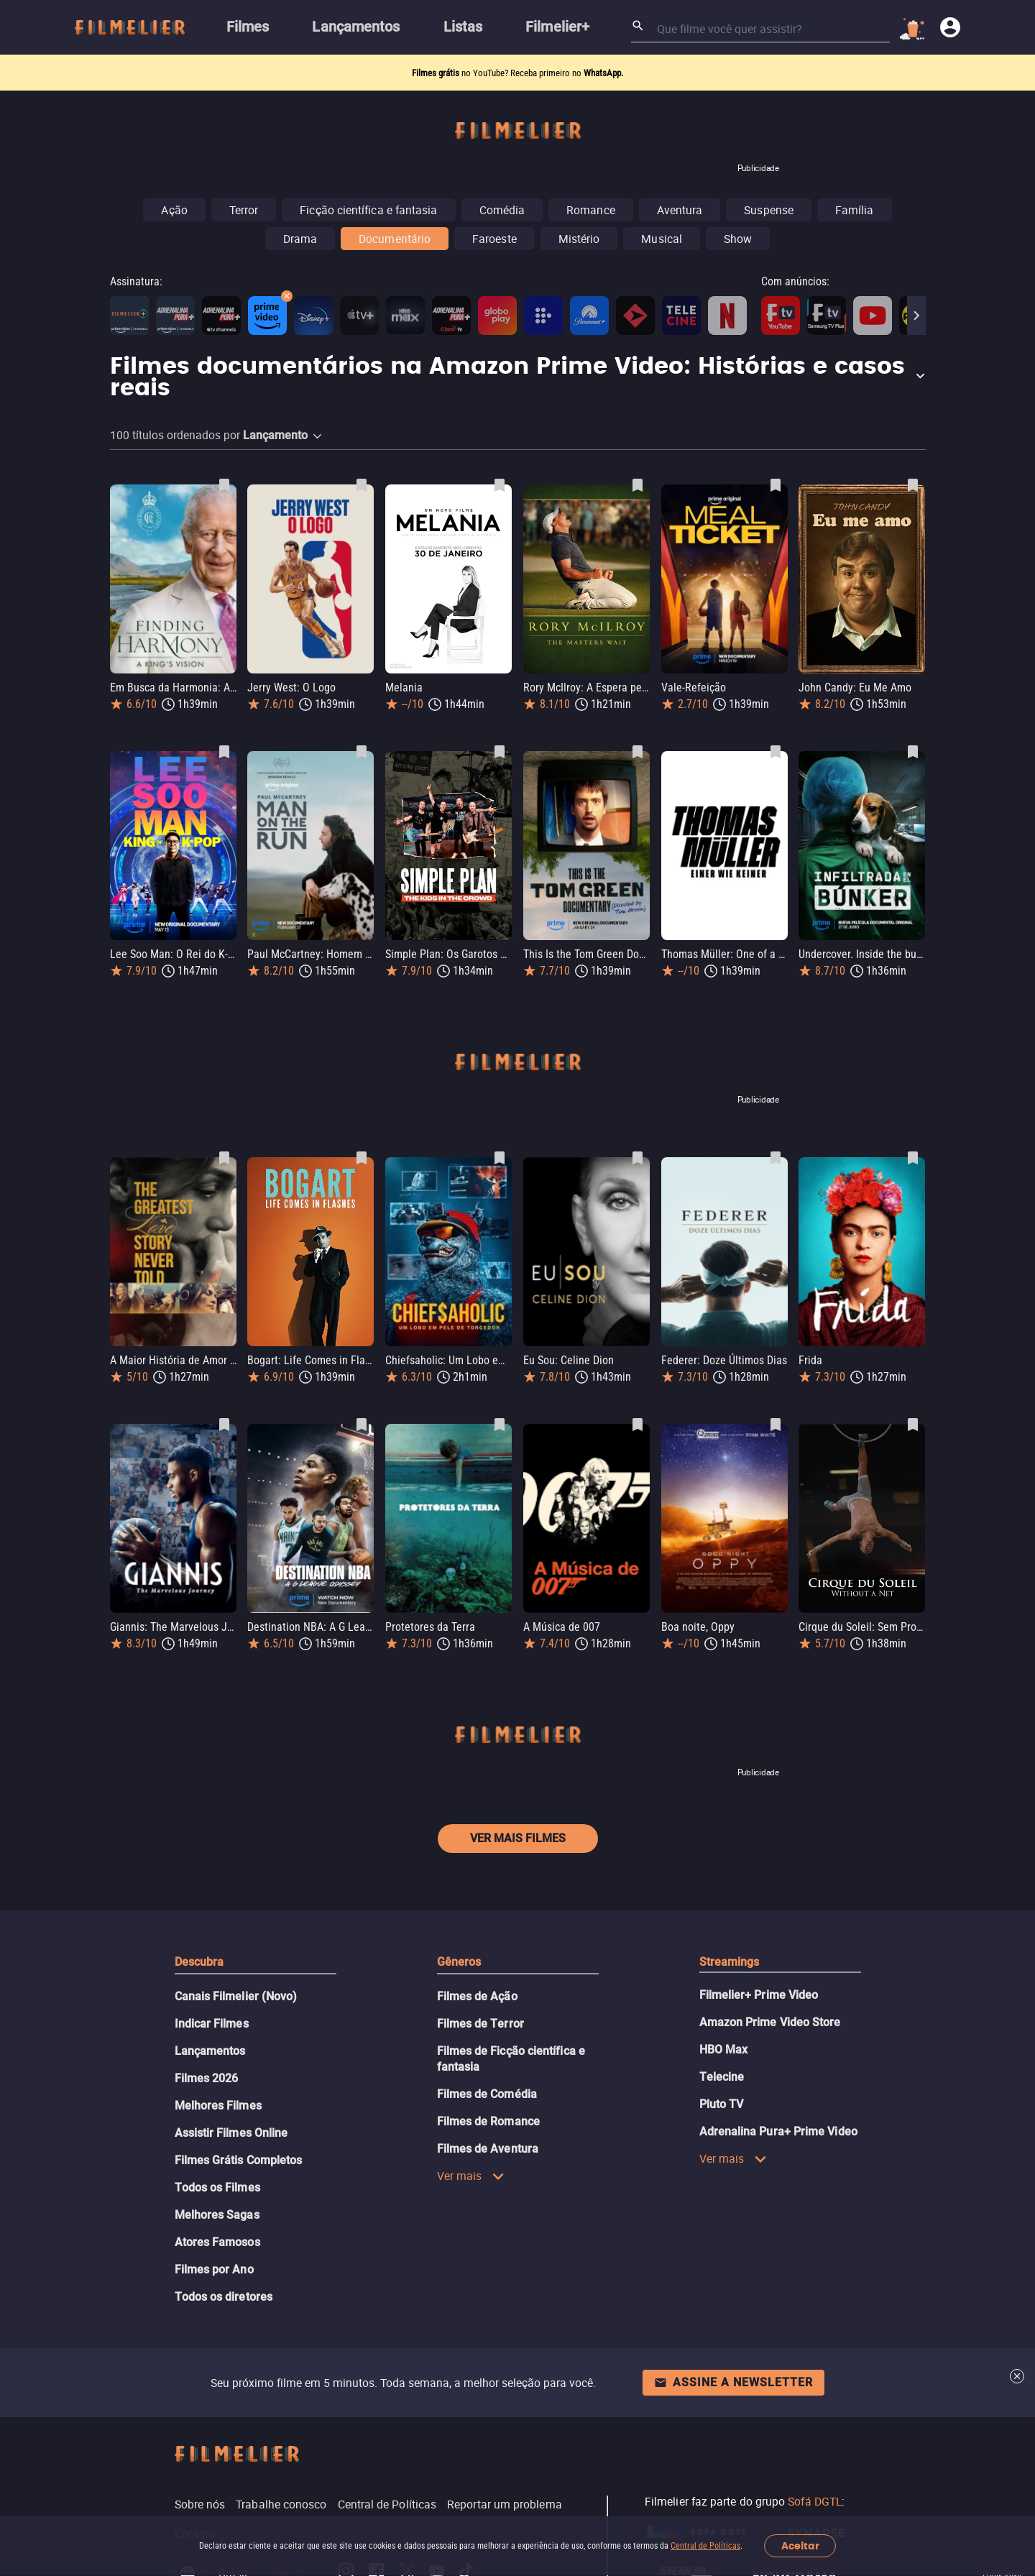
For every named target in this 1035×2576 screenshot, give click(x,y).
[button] (518, 378)
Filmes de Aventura (487, 2149)
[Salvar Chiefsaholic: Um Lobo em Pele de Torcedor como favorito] (499, 1158)
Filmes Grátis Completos (239, 2160)
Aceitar (800, 2546)
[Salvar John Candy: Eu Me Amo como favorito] (912, 485)
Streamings (729, 1962)
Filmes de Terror (480, 2023)
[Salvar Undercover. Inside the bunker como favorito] (912, 751)
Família (854, 210)
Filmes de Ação (477, 1996)
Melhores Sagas (217, 2215)
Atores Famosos (217, 2242)
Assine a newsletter (733, 2382)
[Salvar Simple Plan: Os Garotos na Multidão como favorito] (499, 751)
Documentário (395, 239)
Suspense (769, 210)
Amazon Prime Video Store (770, 2022)
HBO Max (723, 2049)
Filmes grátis (436, 73)
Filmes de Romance (488, 2121)
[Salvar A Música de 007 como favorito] (637, 1424)
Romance (590, 210)
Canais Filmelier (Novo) (236, 1996)
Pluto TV (721, 2104)
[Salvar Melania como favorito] (499, 485)
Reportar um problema (504, 2504)
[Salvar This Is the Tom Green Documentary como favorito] (637, 751)
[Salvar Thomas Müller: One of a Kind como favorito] (775, 751)
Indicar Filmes (212, 2023)
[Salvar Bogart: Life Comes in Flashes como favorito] (361, 1158)
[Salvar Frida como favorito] (912, 1158)
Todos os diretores (223, 2297)
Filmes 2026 (207, 2078)
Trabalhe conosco (281, 2504)
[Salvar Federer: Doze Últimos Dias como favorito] (775, 1158)
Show (738, 239)
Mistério (579, 239)
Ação (174, 210)
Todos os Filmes (217, 2187)
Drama (300, 239)
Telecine (722, 2077)
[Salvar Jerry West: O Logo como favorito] (361, 485)
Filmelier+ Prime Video (759, 1995)
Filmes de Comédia (487, 2094)
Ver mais (471, 2175)
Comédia (502, 210)
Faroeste (494, 239)
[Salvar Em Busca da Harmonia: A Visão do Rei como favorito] (224, 485)
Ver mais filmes (518, 1838)
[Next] (916, 315)
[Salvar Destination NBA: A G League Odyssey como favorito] (361, 1424)
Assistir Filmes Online (231, 2133)
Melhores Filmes (218, 2105)
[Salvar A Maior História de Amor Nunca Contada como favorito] (224, 1158)
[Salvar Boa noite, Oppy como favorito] (775, 1424)
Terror (243, 210)
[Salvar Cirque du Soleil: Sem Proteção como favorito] (912, 1424)
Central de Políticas (705, 2546)
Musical (661, 239)
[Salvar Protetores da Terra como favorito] (499, 1424)
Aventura (680, 210)
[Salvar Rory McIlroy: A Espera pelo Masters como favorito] (637, 485)
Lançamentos (210, 2051)
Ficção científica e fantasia (368, 210)
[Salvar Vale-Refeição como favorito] (775, 485)
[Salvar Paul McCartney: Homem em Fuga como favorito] (361, 751)
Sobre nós (200, 2504)
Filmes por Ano (214, 2269)
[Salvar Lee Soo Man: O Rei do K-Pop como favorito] (224, 751)
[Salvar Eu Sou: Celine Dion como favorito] (637, 1158)
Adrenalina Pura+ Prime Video (778, 2131)
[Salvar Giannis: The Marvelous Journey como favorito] (224, 1424)
